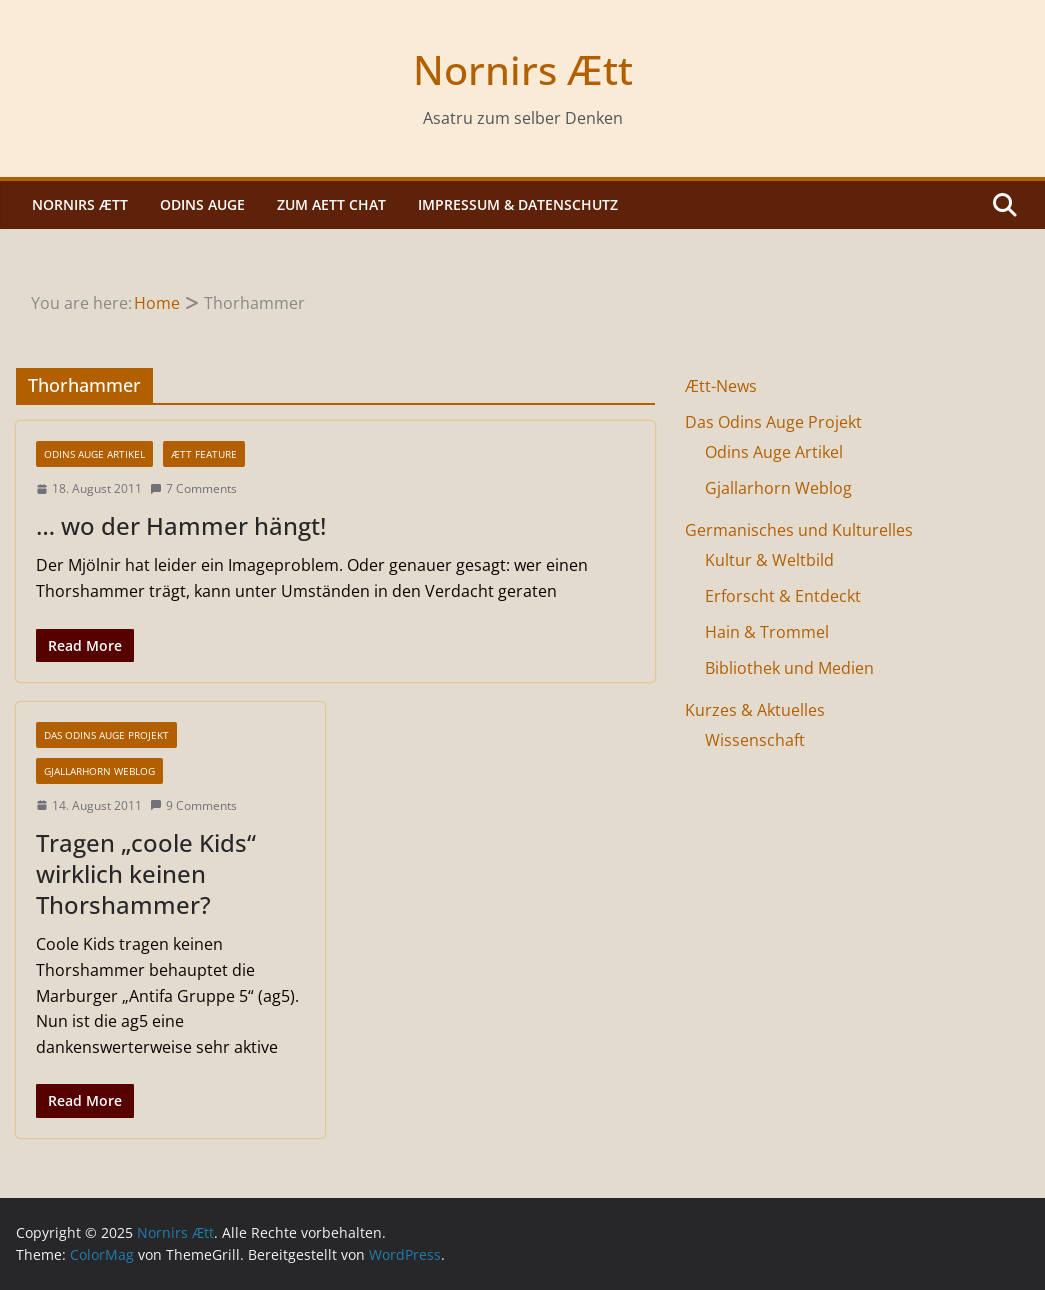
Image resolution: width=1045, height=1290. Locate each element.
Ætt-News (721, 386)
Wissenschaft (755, 740)
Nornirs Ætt (523, 69)
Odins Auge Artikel (94, 454)
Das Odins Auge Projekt (106, 735)
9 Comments (193, 805)
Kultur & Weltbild (769, 560)
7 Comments (193, 488)
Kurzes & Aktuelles (755, 710)
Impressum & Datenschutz (518, 204)
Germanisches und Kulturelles (799, 530)
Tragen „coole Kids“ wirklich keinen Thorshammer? (146, 873)
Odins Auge (202, 204)
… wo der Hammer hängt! (181, 525)
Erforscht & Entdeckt (783, 596)
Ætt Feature (204, 454)
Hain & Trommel (767, 632)
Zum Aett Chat (331, 204)
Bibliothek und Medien (789, 668)
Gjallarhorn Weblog (99, 771)
